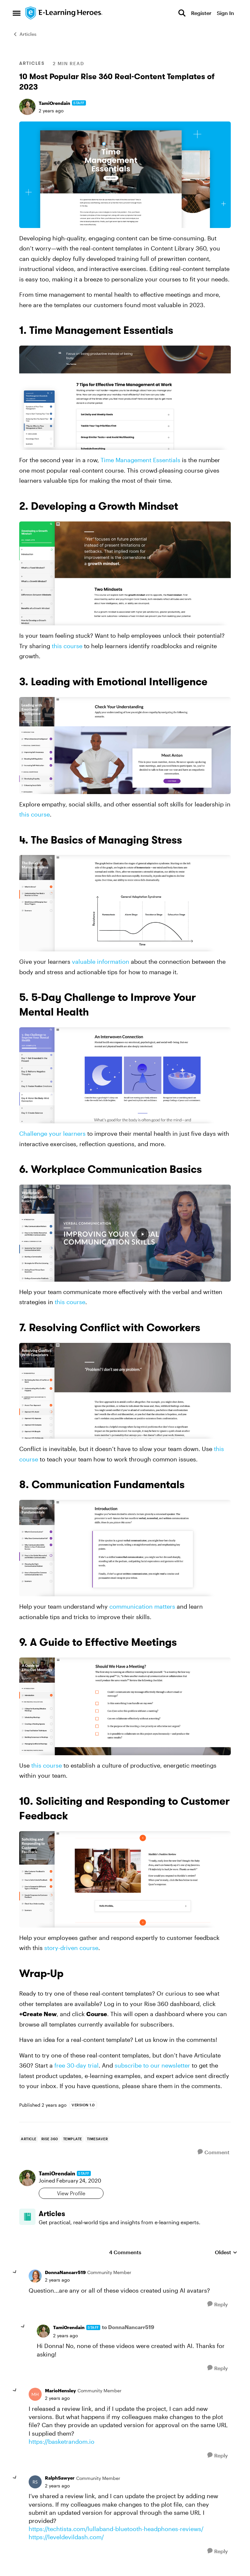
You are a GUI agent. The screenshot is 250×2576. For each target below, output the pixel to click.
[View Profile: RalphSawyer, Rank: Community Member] (35, 2487)
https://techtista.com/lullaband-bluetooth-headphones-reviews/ (116, 2534)
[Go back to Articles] (140, 2217)
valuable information (100, 961)
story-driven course (71, 1947)
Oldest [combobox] (226, 2258)
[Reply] (217, 2309)
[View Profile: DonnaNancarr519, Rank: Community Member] (35, 2281)
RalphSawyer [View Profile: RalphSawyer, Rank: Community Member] (60, 2483)
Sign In (225, 13)
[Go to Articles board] (32, 2222)
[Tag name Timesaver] (97, 2138)
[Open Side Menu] (16, 13)
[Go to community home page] (64, 13)
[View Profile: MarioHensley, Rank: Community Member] (35, 2399)
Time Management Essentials (140, 459)
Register (201, 13)
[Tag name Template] (73, 2138)
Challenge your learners (52, 1133)
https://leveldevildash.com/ (66, 2542)
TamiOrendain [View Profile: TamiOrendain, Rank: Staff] (54, 103)
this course (67, 645)
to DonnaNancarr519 (128, 2332)
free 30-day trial (76, 2065)
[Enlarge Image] (125, 174)
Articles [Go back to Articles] (24, 34)
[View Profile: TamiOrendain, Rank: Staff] (27, 107)
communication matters (142, 1606)
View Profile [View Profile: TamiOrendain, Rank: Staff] (81, 2193)
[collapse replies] (15, 2278)
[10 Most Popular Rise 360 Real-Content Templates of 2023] (57, 2285)
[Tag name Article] (28, 2138)
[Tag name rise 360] (50, 2138)
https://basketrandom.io (61, 2447)
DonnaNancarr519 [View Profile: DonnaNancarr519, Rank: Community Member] (65, 2278)
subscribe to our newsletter (152, 2065)
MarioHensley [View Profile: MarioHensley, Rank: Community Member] (60, 2396)
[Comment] (213, 2152)
